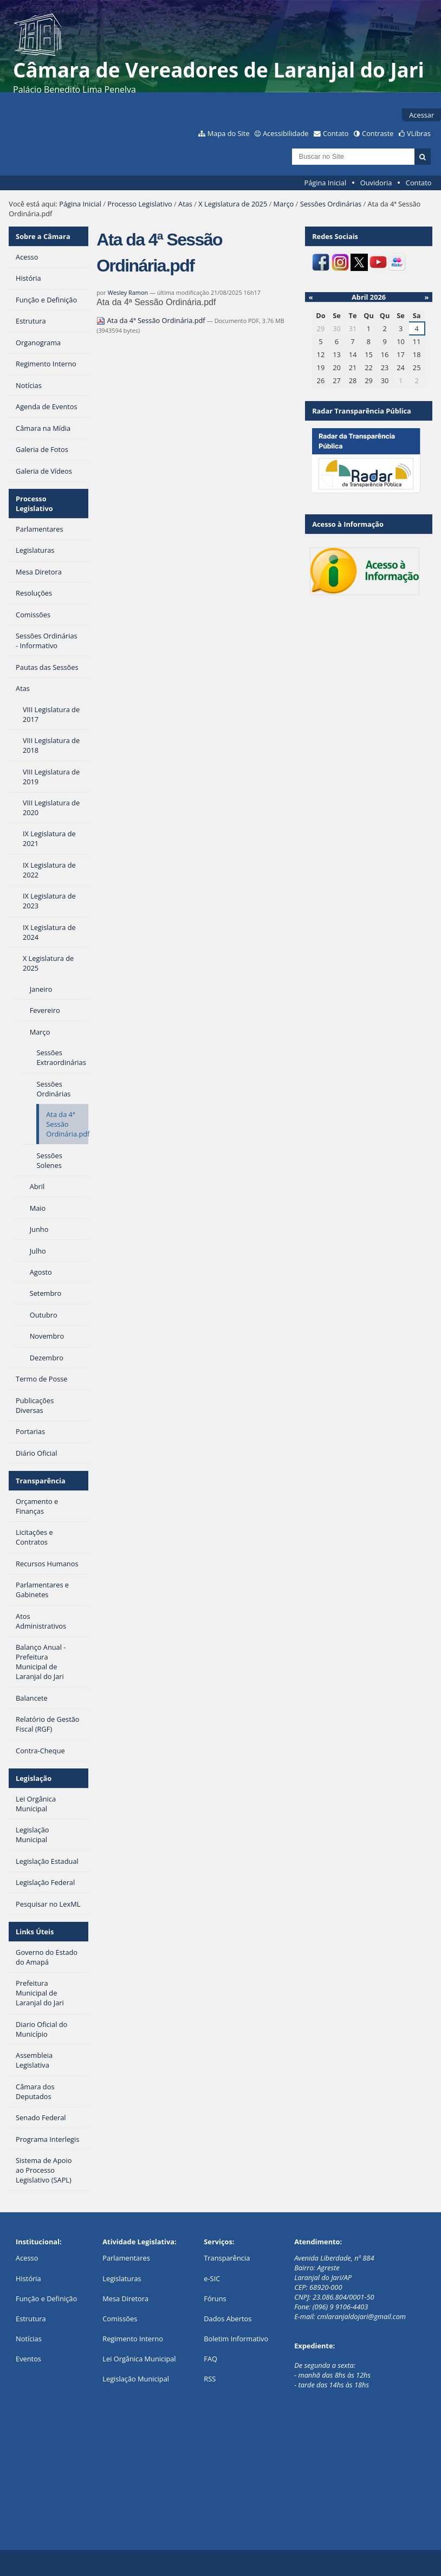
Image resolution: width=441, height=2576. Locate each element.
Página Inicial (325, 183)
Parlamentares (126, 2258)
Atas (185, 204)
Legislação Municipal (135, 2379)
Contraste (377, 133)
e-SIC (212, 2278)
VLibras (419, 133)
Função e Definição (46, 2298)
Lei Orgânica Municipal (139, 2359)
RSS (210, 2379)
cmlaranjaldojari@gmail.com (361, 2316)
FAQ (210, 2359)
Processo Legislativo (139, 204)
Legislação (33, 1778)
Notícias (29, 2338)
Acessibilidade (285, 133)
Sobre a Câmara (43, 236)
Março (284, 204)
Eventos (28, 2359)
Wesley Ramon (128, 292)
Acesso (27, 2258)
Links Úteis (35, 1931)
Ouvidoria (376, 183)
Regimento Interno (132, 2338)
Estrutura (31, 2318)
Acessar (421, 115)
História (28, 2278)
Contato (336, 133)
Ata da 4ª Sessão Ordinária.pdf (151, 320)
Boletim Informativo (236, 2338)
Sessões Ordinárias (331, 204)
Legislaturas (121, 2278)
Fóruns (215, 2298)
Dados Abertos (227, 2318)
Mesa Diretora (125, 2298)
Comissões (119, 2318)
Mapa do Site (228, 133)
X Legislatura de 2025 (232, 204)
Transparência (41, 1481)
